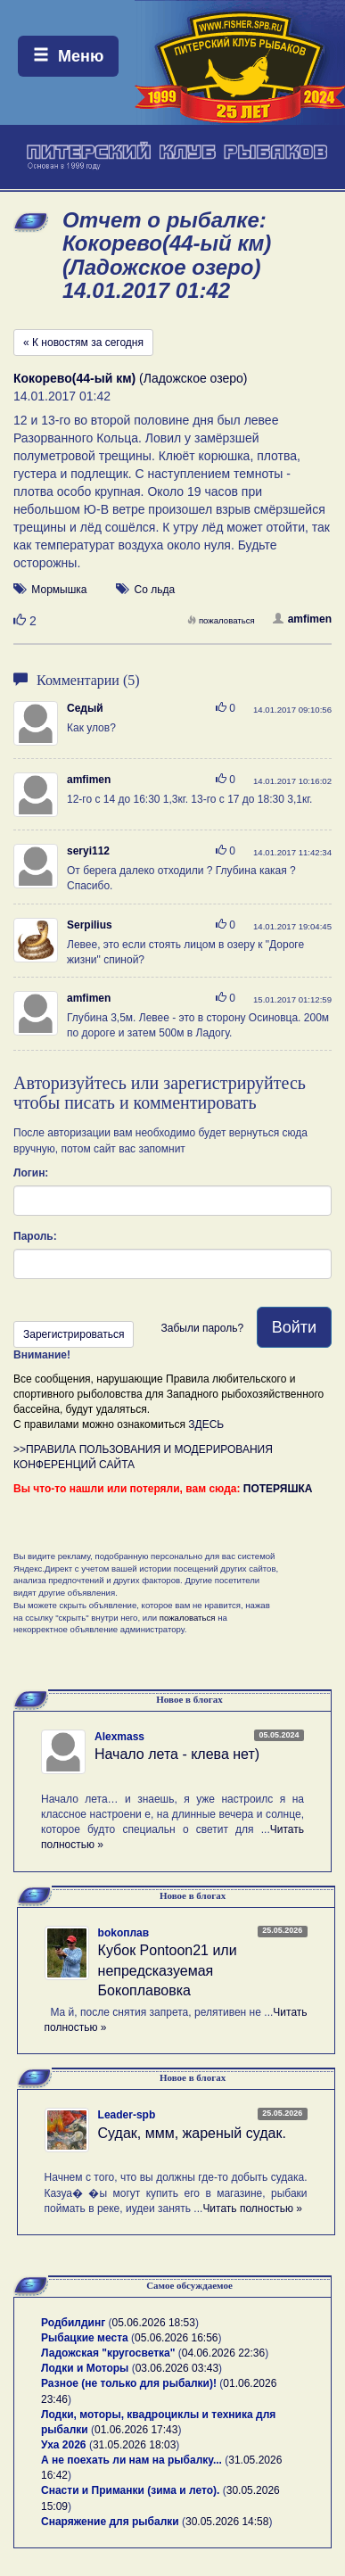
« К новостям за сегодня (83, 342)
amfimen (302, 619)
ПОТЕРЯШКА (278, 1488)
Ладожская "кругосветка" (109, 2353)
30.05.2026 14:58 (226, 2521)
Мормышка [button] (58, 589)
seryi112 (88, 851)
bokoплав (124, 1933)
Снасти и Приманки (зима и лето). (130, 2490)
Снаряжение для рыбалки (110, 2521)
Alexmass (119, 1736)
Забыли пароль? (201, 1328)
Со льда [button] (155, 589)
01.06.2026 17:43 (135, 2429)
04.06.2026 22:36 (223, 2353)
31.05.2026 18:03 (134, 2445)
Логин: (30, 1173)
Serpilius (89, 925)
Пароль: (35, 1236)
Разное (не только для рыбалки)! (129, 2383)
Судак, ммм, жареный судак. (192, 2133)
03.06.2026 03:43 (177, 2368)
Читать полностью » (252, 2208)
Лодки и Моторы (84, 2368)
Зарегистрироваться (73, 1334)
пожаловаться (221, 620)
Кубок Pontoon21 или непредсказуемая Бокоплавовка (167, 1971)
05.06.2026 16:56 (176, 2338)
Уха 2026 (63, 2445)
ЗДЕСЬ (206, 1424)
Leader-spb (127, 2115)
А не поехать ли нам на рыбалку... (131, 2460)
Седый (85, 708)
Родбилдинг (73, 2322)
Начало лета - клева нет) (176, 1754)
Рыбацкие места (84, 2338)
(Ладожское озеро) (130, 378)
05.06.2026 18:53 (153, 2322)
